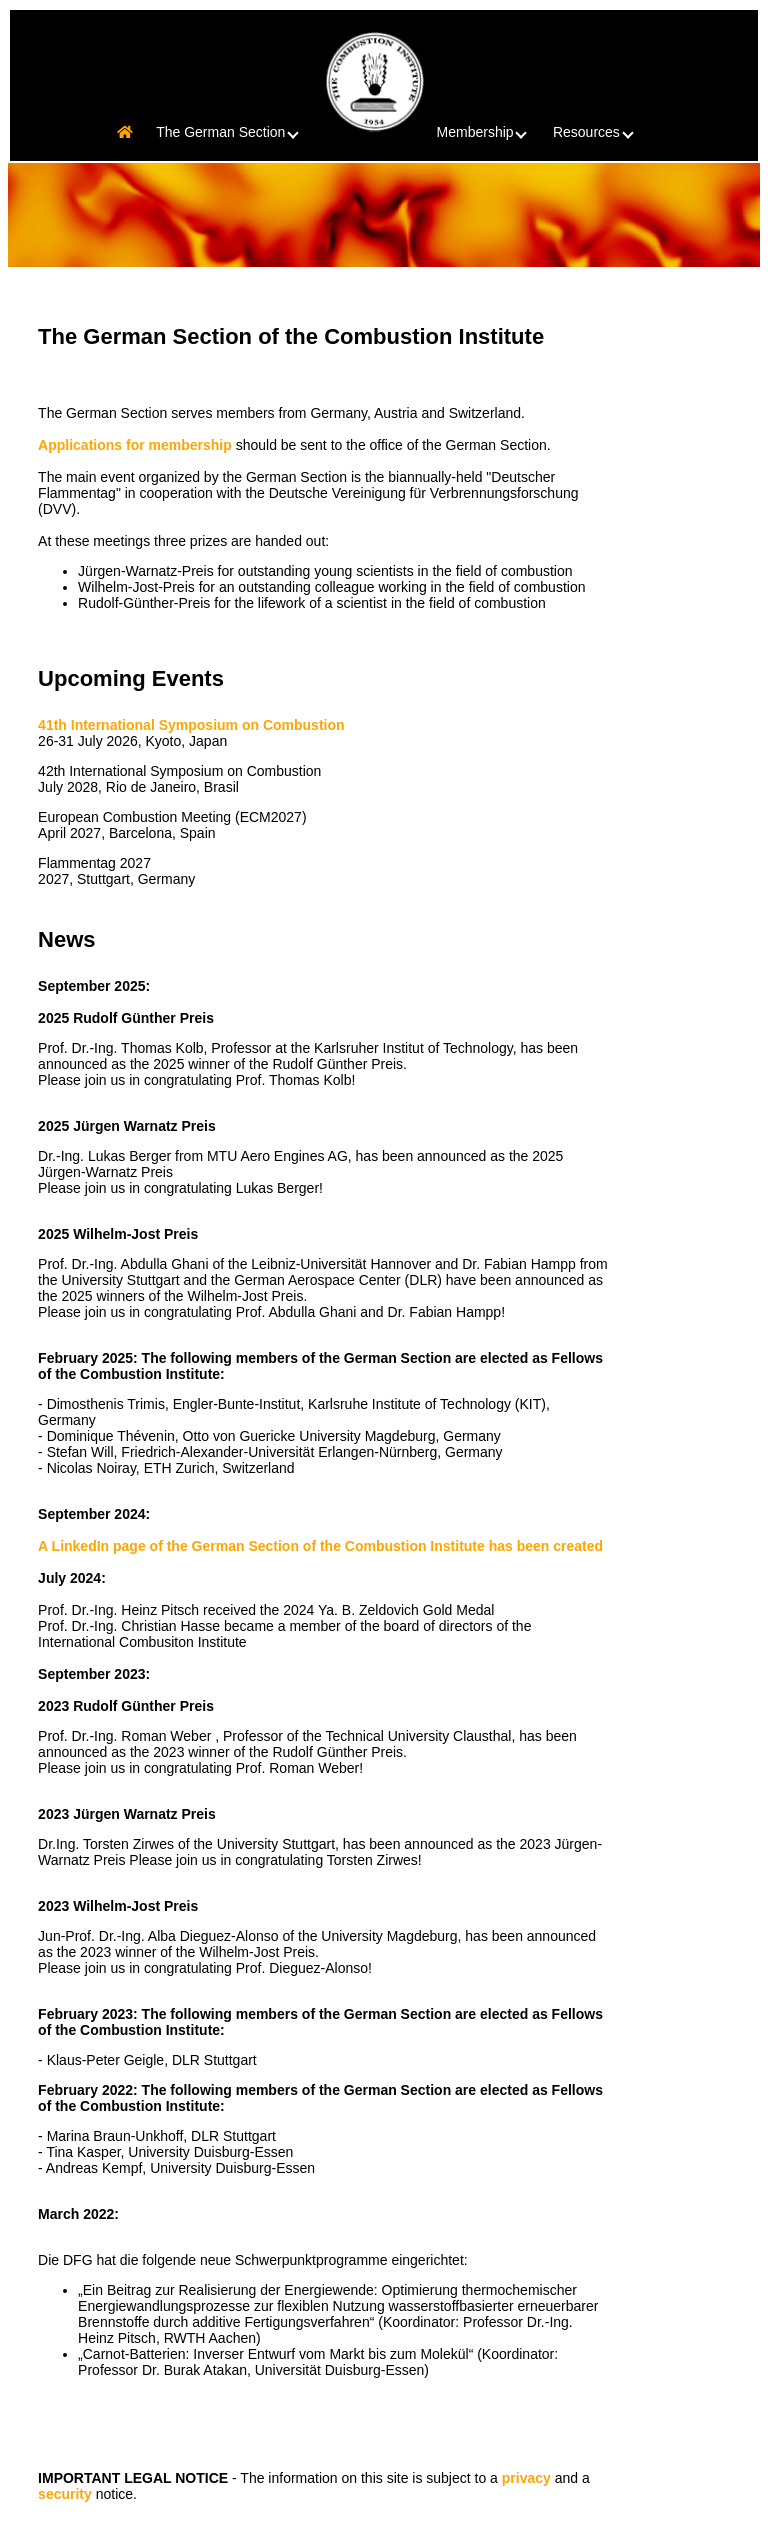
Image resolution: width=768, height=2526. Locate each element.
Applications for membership (135, 445)
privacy (526, 2478)
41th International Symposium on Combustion (191, 725)
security (65, 2494)
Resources (600, 132)
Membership (489, 132)
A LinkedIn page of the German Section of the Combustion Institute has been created (320, 1546)
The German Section (234, 132)
